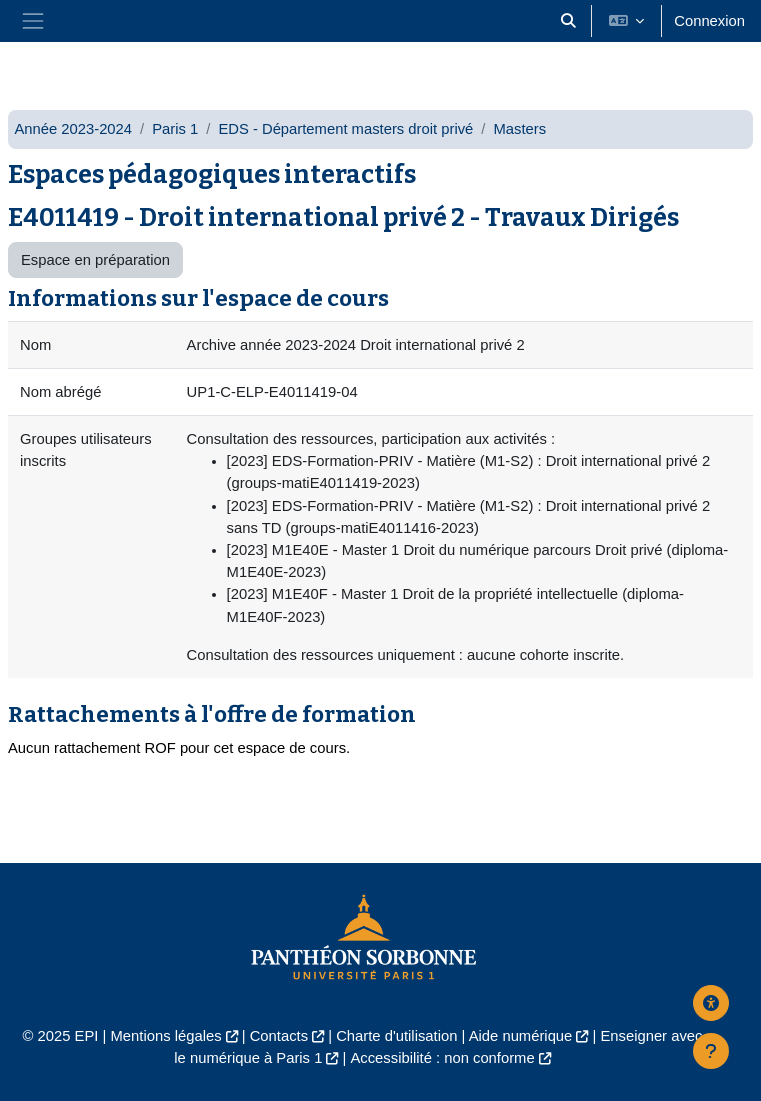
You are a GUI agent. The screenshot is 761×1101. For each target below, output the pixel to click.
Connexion (709, 21)
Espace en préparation (95, 260)
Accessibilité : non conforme (442, 1058)
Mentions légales (166, 1036)
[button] (568, 21)
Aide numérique (521, 1036)
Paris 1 (175, 129)
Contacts (279, 1036)
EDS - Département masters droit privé (345, 129)
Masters (519, 129)
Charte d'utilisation (396, 1036)
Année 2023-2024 (73, 129)
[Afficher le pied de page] (711, 1051)
